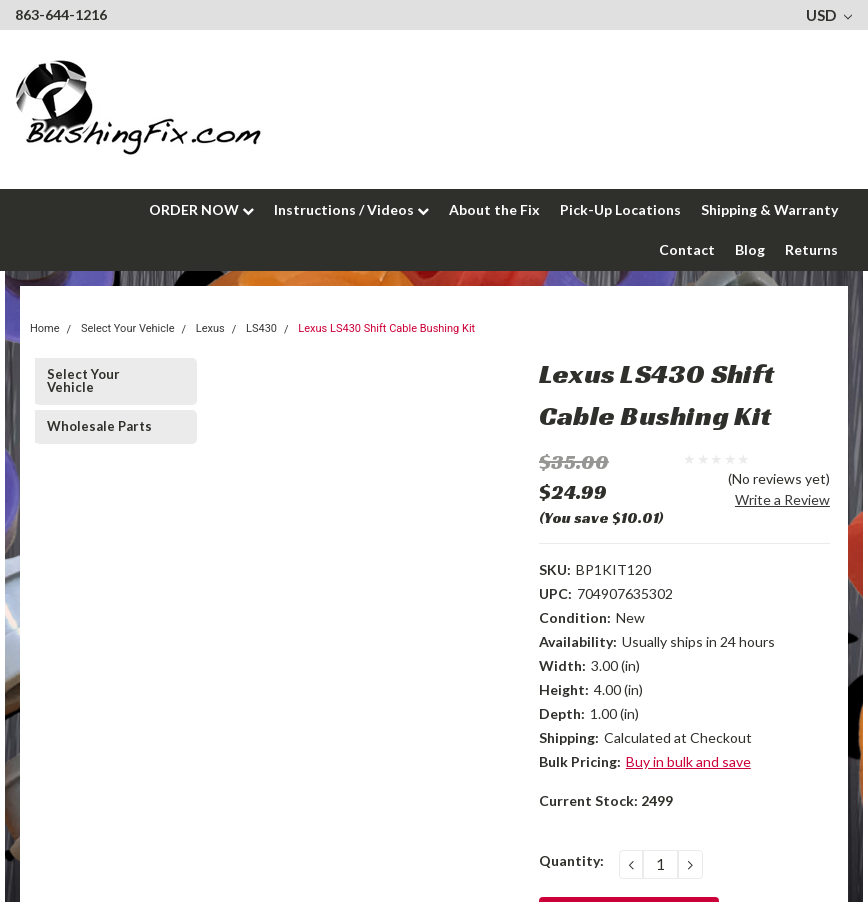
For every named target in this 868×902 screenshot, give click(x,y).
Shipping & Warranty (769, 209)
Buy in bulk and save (688, 761)
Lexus (210, 328)
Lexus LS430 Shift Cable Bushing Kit (386, 328)
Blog (750, 249)
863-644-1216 (61, 14)
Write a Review (782, 499)
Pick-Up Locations (620, 209)
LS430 (261, 328)
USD (829, 15)
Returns (811, 249)
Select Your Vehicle (83, 380)
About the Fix (494, 209)
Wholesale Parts (99, 426)
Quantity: (571, 860)
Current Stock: (606, 800)
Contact (687, 249)
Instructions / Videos (351, 209)
